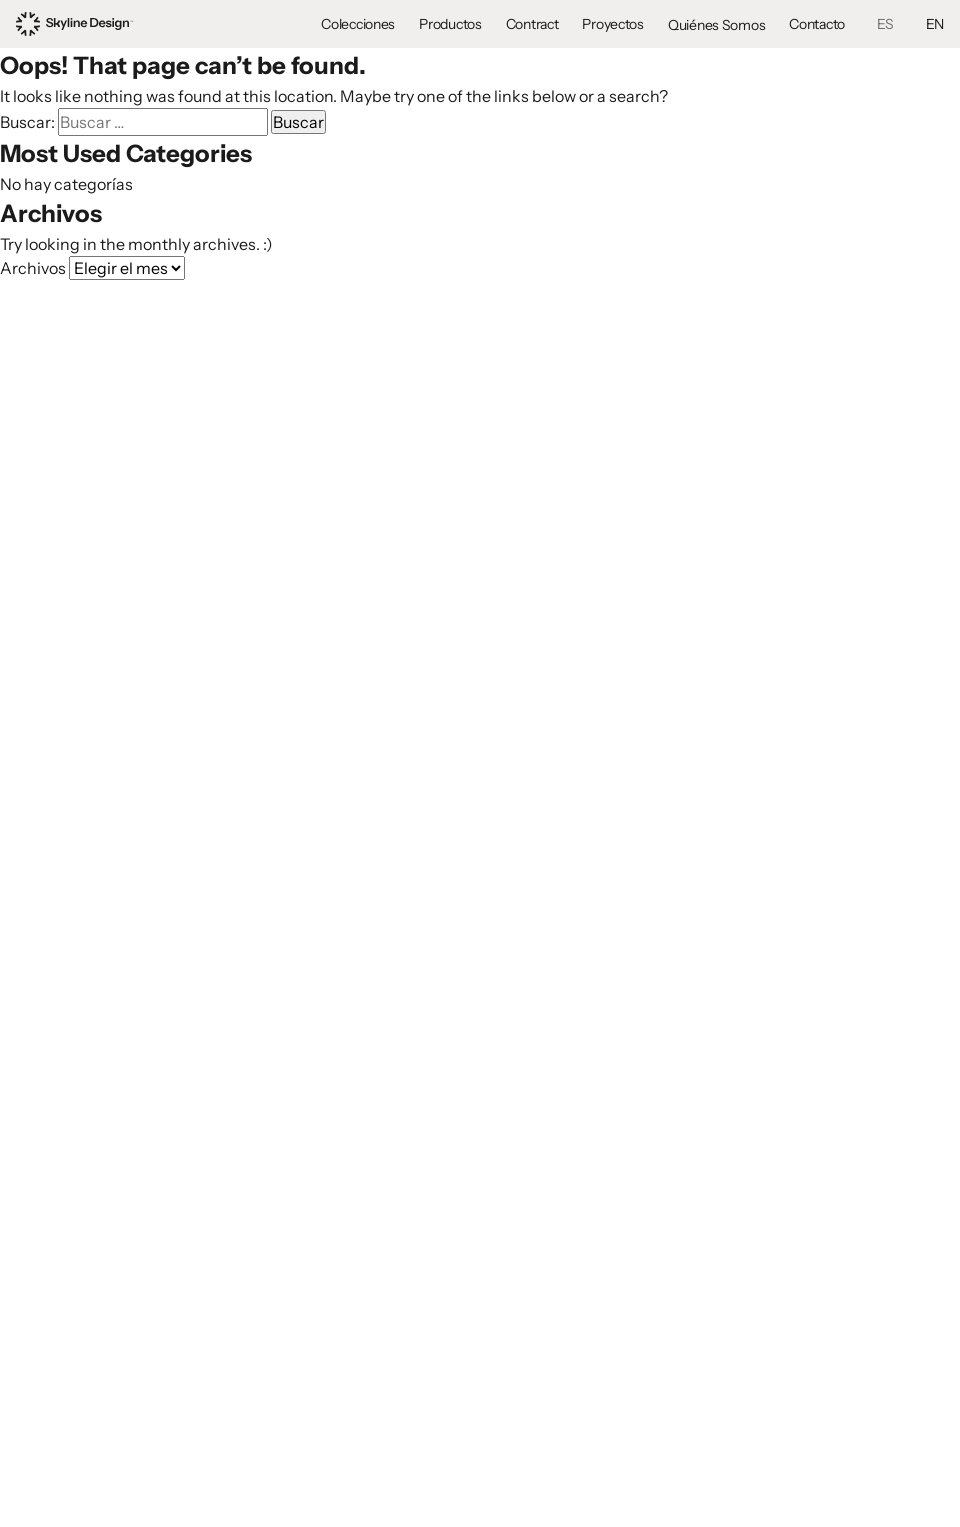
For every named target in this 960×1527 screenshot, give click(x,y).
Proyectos (612, 24)
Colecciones (358, 24)
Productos (450, 24)
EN (935, 24)
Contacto (817, 24)
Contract (532, 24)
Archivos (33, 268)
